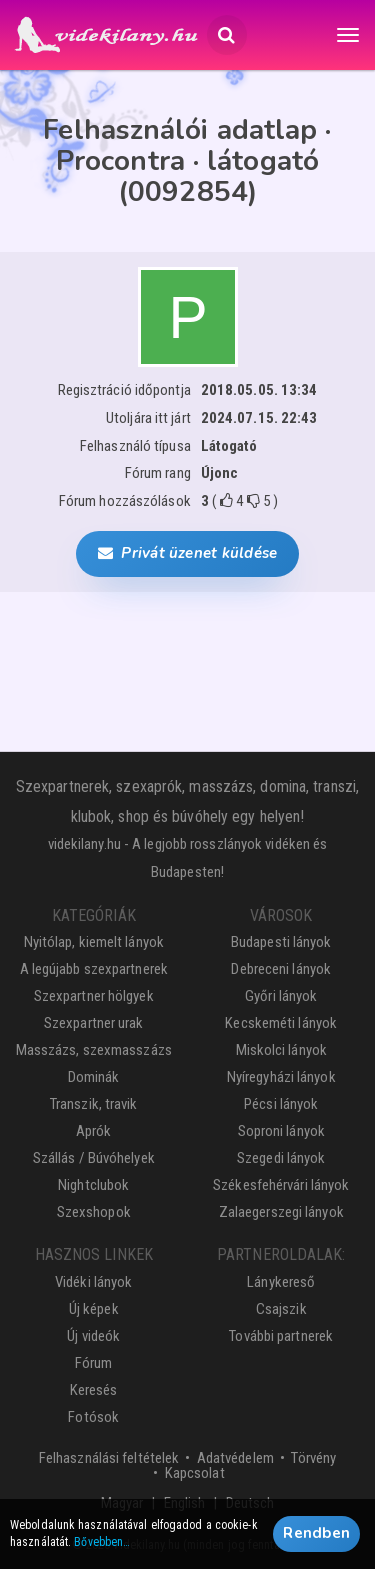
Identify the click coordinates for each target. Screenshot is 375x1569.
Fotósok (93, 1417)
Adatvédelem (235, 1458)
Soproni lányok (281, 1131)
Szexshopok (94, 1212)
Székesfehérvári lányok (281, 1185)
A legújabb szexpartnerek (94, 969)
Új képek (94, 1309)
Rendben (316, 1533)
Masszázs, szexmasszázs (94, 1050)
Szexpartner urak (94, 1023)
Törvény (313, 1458)
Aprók (94, 1131)
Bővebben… (102, 1542)
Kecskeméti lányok (281, 1023)
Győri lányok (281, 996)
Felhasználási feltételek (109, 1458)
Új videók (93, 1336)
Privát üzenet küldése (187, 553)
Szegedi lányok (281, 1158)
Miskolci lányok (282, 1050)
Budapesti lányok (281, 942)
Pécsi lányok (281, 1104)
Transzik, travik (94, 1104)
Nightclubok (93, 1185)
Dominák (94, 1077)
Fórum (94, 1363)
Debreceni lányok (281, 969)
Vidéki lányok (93, 1282)
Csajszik (281, 1309)
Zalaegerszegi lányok (281, 1212)
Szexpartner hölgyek (94, 996)
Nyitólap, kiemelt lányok (94, 942)
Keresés (94, 1390)
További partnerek (281, 1336)
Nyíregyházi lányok (281, 1077)
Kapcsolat (195, 1473)
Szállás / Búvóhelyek (94, 1158)
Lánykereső (281, 1282)
